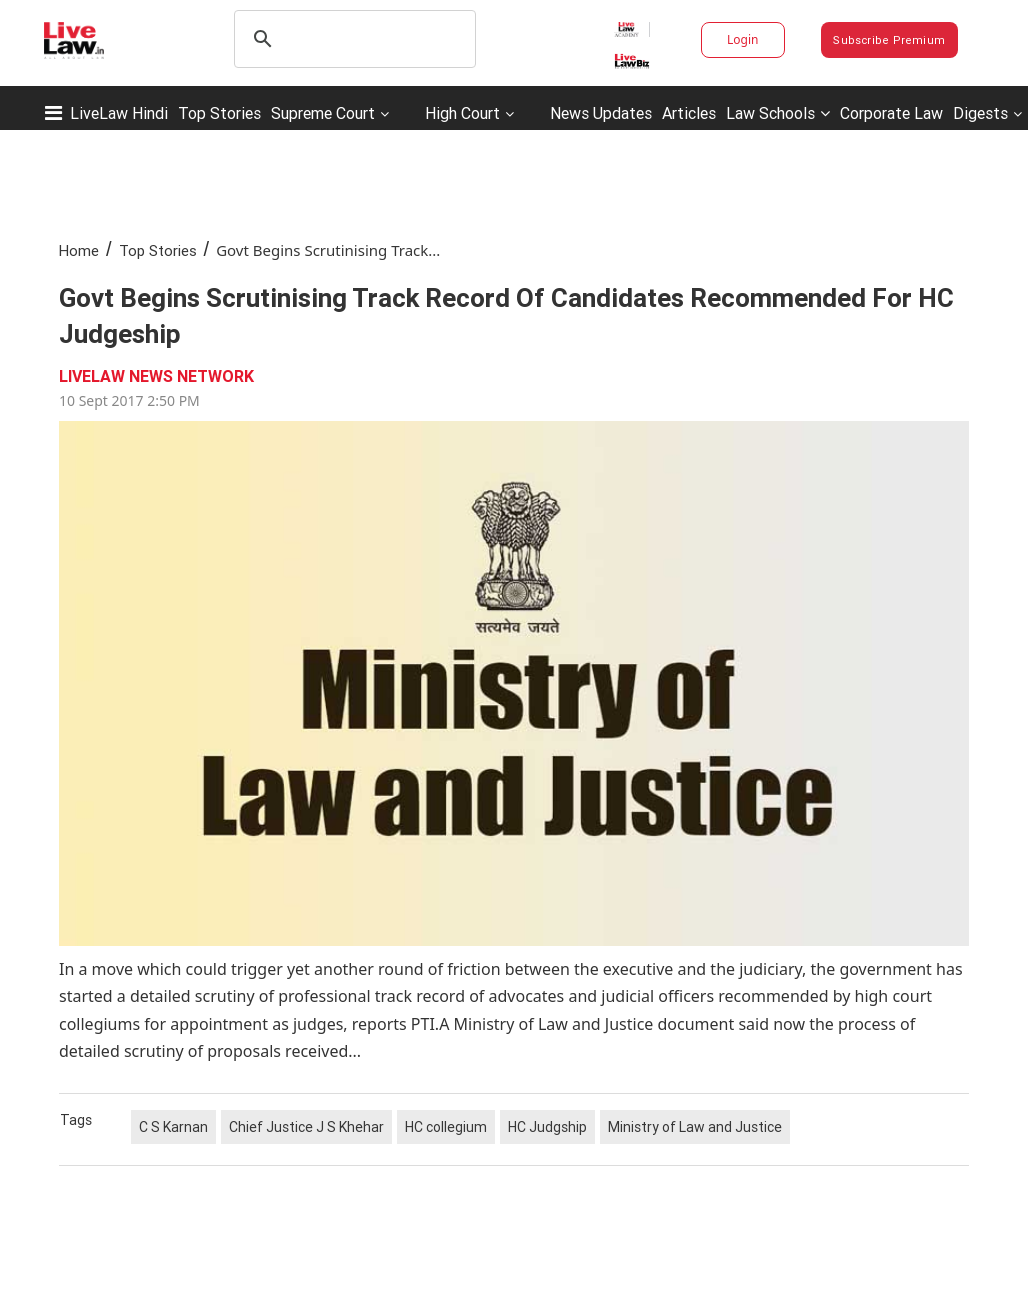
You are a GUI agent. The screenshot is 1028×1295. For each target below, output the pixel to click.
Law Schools (778, 113)
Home (79, 250)
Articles (689, 113)
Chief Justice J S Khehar (306, 1127)
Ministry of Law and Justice (695, 1127)
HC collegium (446, 1127)
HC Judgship (547, 1127)
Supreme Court (323, 113)
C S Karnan (173, 1127)
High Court (462, 113)
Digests (980, 113)
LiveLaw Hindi (119, 113)
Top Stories (219, 113)
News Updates (601, 113)
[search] (352, 39)
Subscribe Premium (889, 40)
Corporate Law (891, 113)
